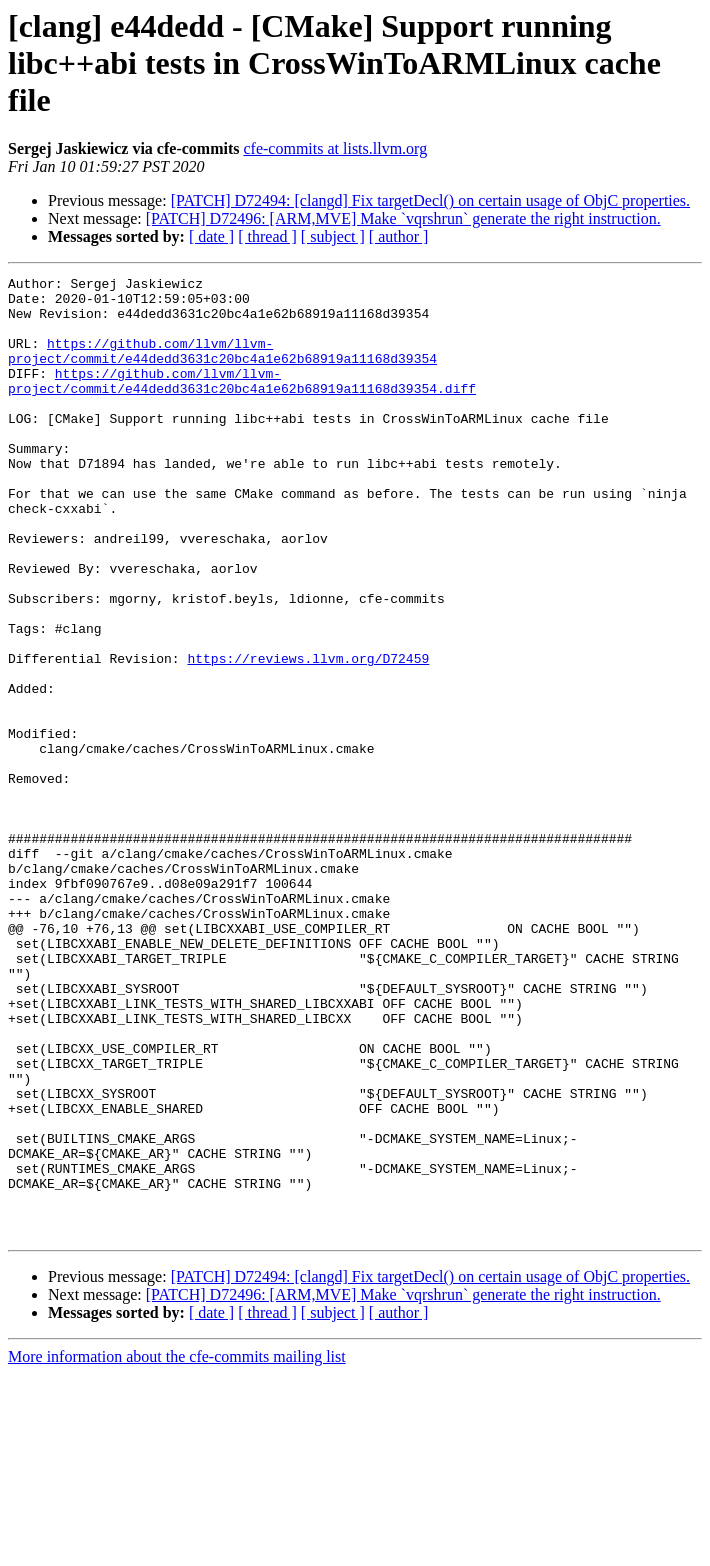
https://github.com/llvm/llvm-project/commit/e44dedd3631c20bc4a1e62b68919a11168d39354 (222, 367)
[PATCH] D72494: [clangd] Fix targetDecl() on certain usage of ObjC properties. (430, 200)
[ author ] (399, 236)
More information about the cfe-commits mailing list (177, 1548)
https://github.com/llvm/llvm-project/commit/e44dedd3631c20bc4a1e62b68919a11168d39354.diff (242, 403)
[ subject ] (333, 236)
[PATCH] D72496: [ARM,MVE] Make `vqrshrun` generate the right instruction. (403, 218)
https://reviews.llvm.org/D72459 (308, 736)
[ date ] (211, 236)
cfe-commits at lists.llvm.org (335, 148)
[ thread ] (267, 236)
